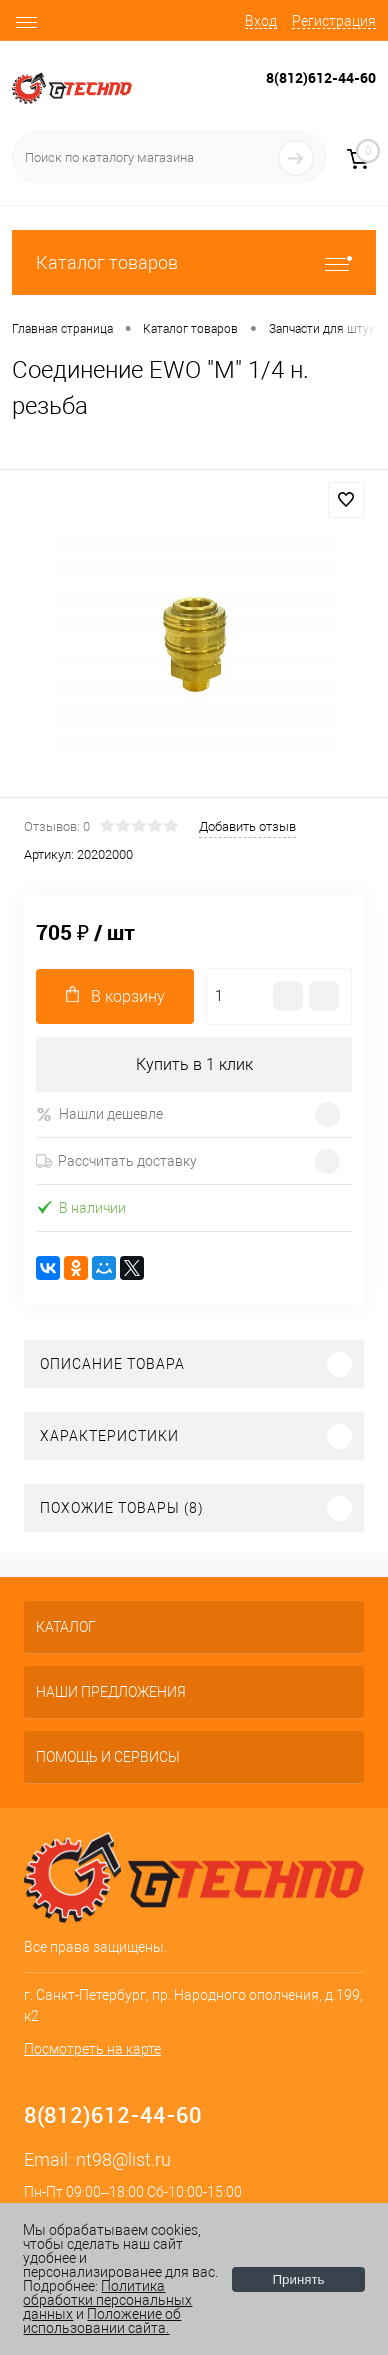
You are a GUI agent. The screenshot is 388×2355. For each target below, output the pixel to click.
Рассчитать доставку (116, 1161)
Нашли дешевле (99, 1114)
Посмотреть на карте (92, 2049)
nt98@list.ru (123, 2159)
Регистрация (334, 21)
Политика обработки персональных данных (107, 2300)
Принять (298, 2279)
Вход (261, 21)
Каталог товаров (194, 262)
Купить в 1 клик (194, 1064)
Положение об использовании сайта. (102, 2321)
